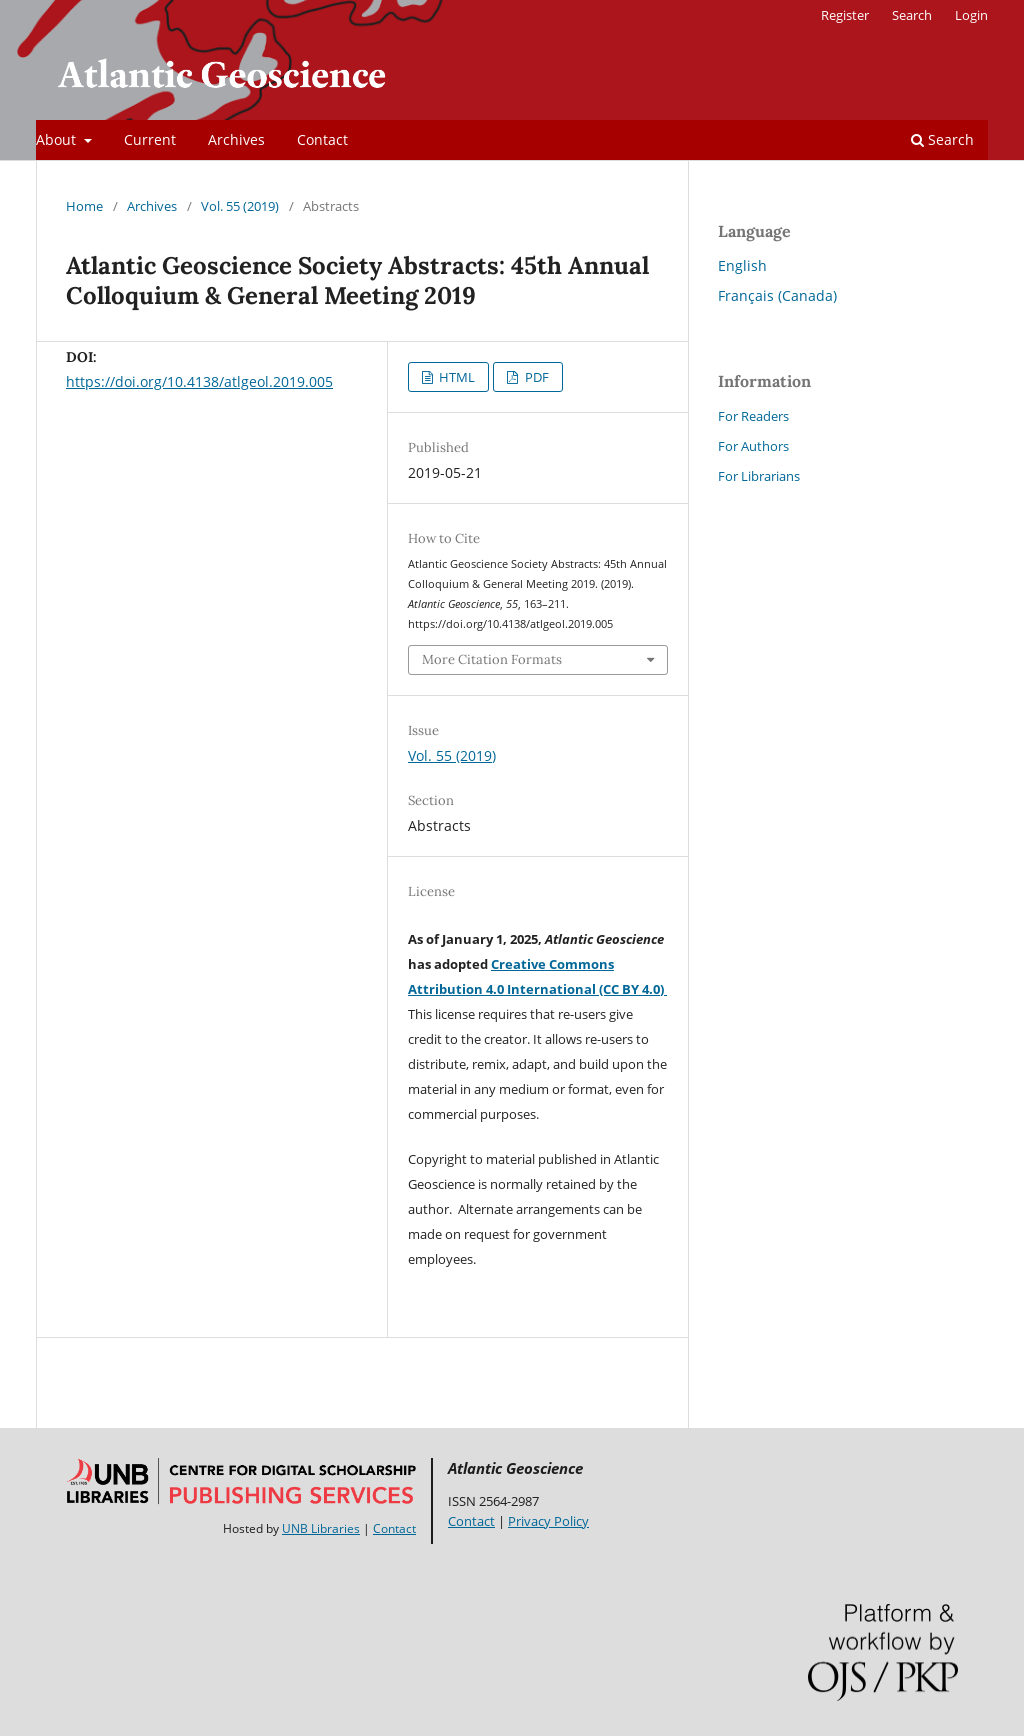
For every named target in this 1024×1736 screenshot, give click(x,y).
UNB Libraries (321, 1528)
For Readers (753, 416)
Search (942, 139)
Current (150, 139)
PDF (535, 377)
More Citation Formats (492, 659)
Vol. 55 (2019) (240, 206)
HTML (455, 377)
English (742, 265)
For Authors (753, 446)
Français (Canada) (777, 295)
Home (84, 206)
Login (971, 15)
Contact (322, 139)
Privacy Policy (548, 1521)
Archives (236, 139)
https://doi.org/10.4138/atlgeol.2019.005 (199, 381)
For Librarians (759, 476)
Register (845, 15)
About (58, 139)
